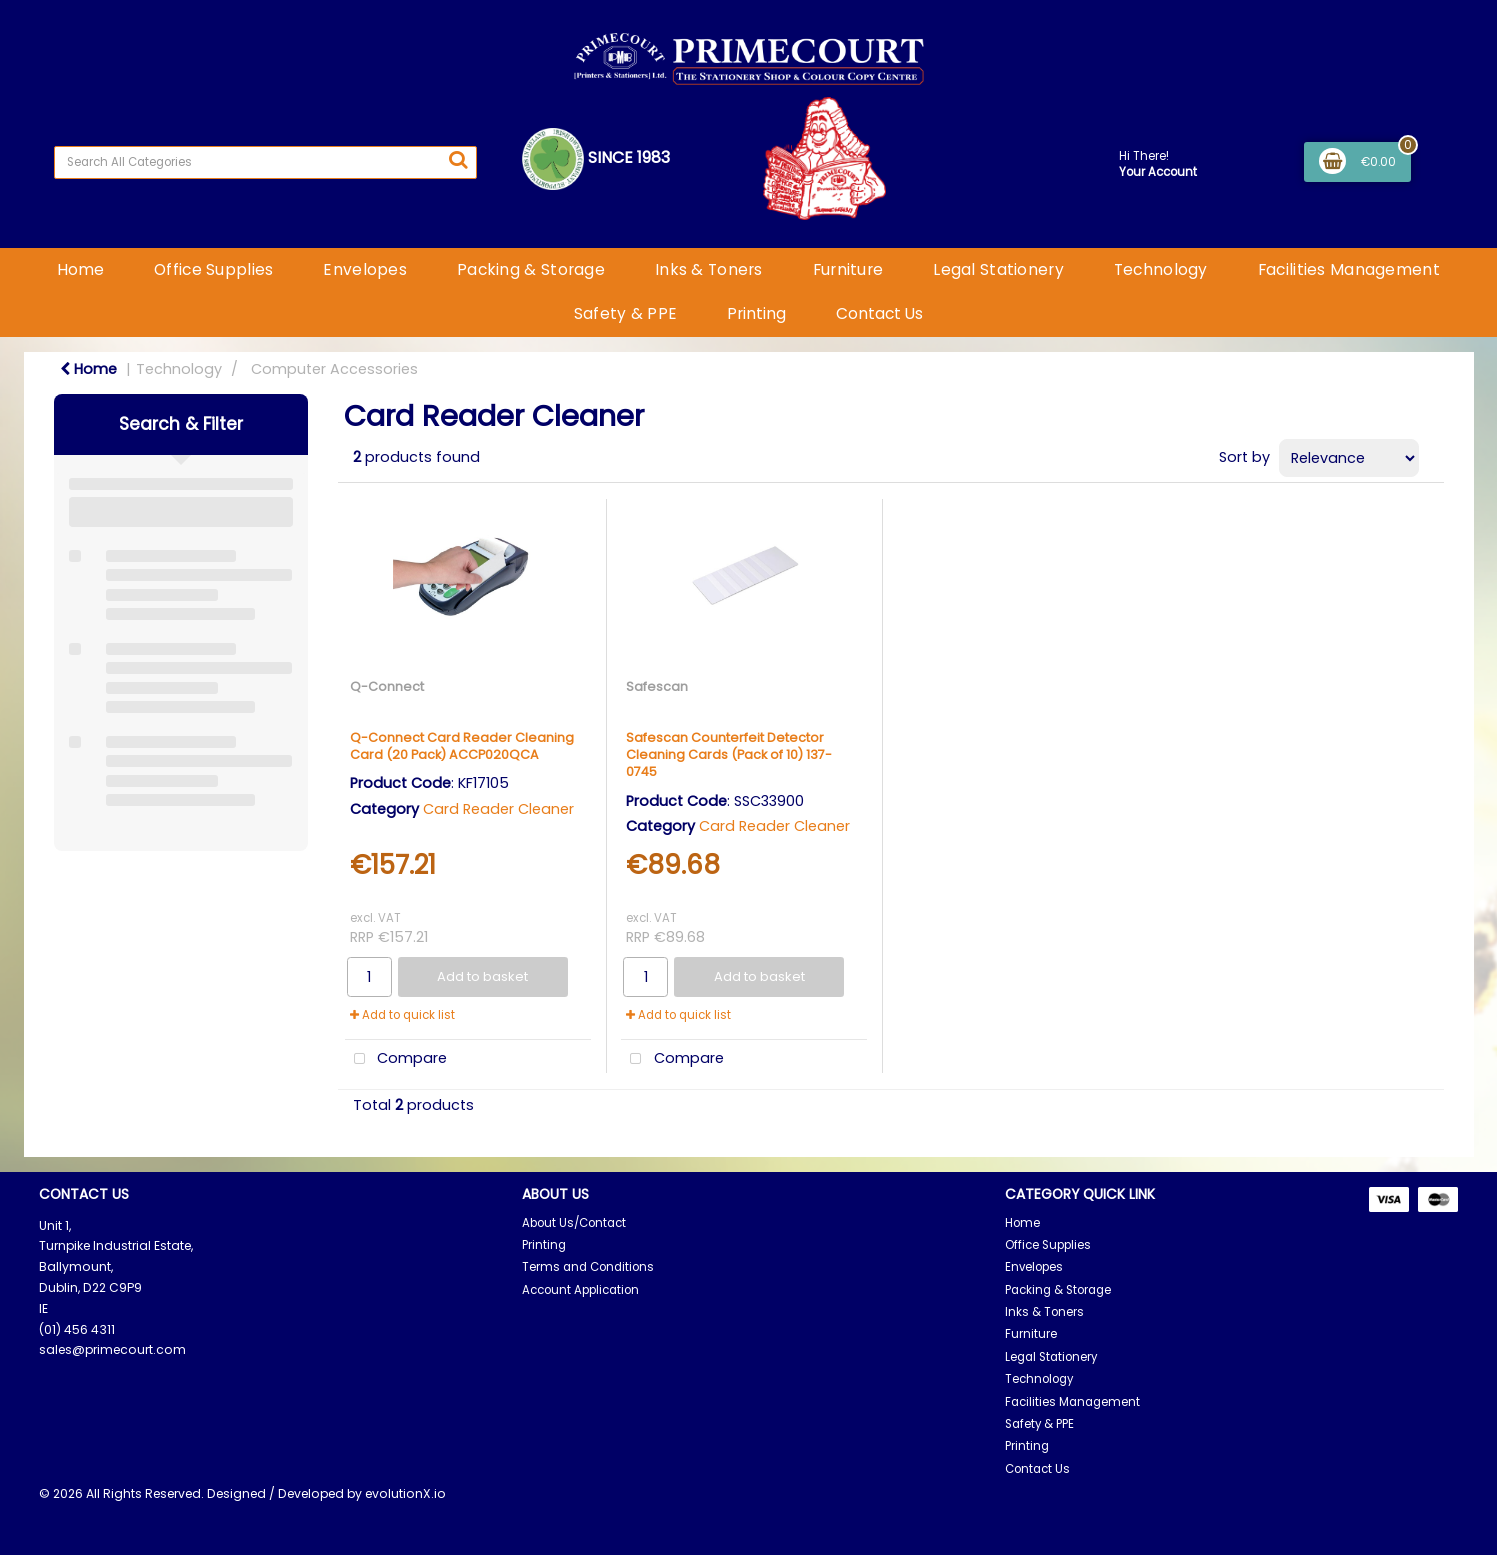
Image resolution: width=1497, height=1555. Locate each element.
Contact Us (879, 313)
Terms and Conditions (588, 1267)
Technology (1161, 269)
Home (80, 269)
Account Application (580, 1290)
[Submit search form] (458, 160)
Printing (756, 313)
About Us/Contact (574, 1223)
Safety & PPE (625, 313)
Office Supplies (213, 269)
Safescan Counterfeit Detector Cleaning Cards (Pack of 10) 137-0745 (729, 755)
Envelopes (365, 269)
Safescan (657, 686)
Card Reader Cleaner (498, 809)
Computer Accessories (334, 369)
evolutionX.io (405, 1493)
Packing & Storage (531, 269)
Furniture (848, 269)
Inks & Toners (709, 269)
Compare (396, 1059)
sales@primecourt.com (112, 1349)
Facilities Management (1349, 269)
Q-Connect (387, 686)
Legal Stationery (998, 269)
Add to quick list (402, 1015)
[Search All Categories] (265, 162)
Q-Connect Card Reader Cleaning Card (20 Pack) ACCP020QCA (462, 746)
